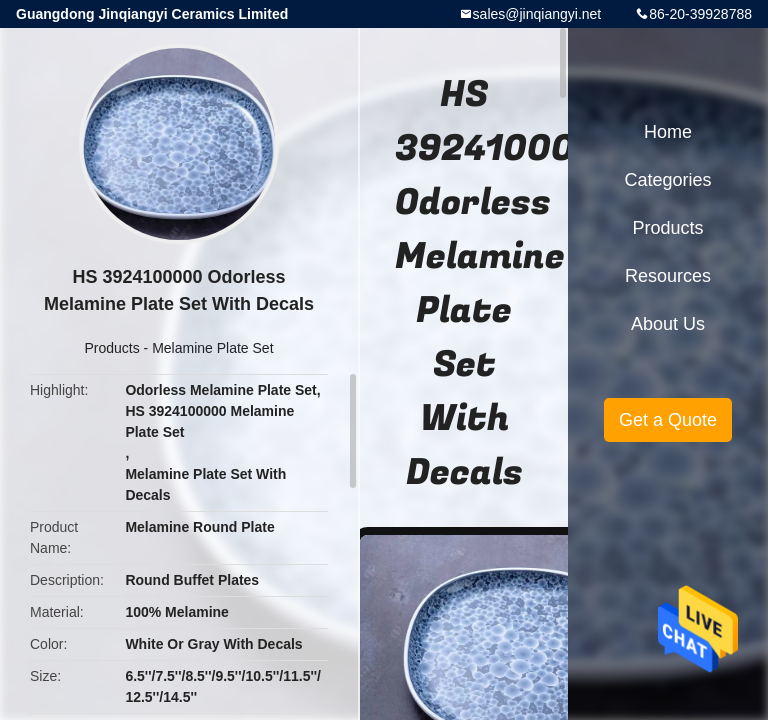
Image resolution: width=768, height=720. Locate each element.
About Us (668, 324)
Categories (667, 180)
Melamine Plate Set (212, 348)
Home (668, 132)
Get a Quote (668, 420)
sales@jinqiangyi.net (537, 14)
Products (111, 348)
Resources (668, 276)
